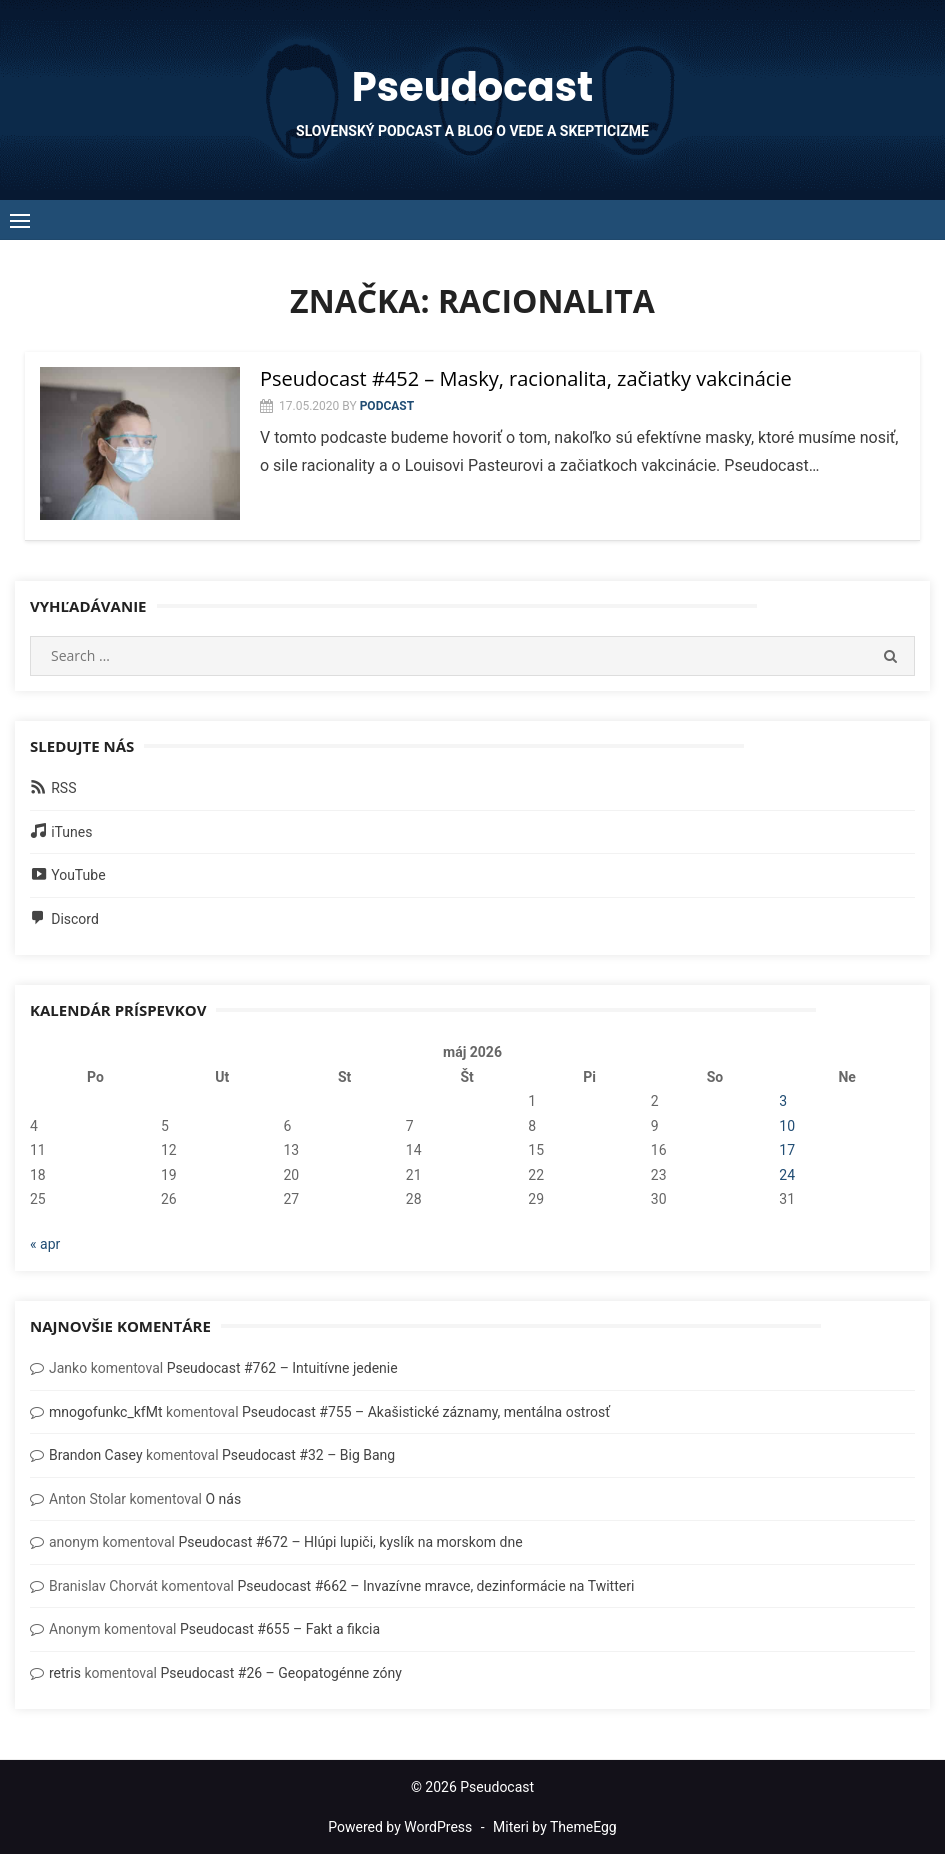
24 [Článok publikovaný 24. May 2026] (787, 1175)
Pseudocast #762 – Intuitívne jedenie (282, 1368)
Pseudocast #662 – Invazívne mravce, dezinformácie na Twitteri (435, 1586)
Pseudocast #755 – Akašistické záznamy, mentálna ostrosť (426, 1412)
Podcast (387, 406)
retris (65, 1673)
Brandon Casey (96, 1455)
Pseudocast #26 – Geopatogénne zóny (280, 1673)
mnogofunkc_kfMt (106, 1412)
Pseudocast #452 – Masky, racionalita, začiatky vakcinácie (526, 378)
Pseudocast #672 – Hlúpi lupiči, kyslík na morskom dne (350, 1542)
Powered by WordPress (400, 1827)
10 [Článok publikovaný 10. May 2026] (787, 1126)
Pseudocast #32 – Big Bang (308, 1455)
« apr (45, 1244)
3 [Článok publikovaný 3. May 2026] (783, 1101)
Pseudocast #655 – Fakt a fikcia (280, 1629)
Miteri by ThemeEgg (555, 1827)
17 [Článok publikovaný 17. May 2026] (787, 1150)
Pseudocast (472, 87)
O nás (223, 1499)
